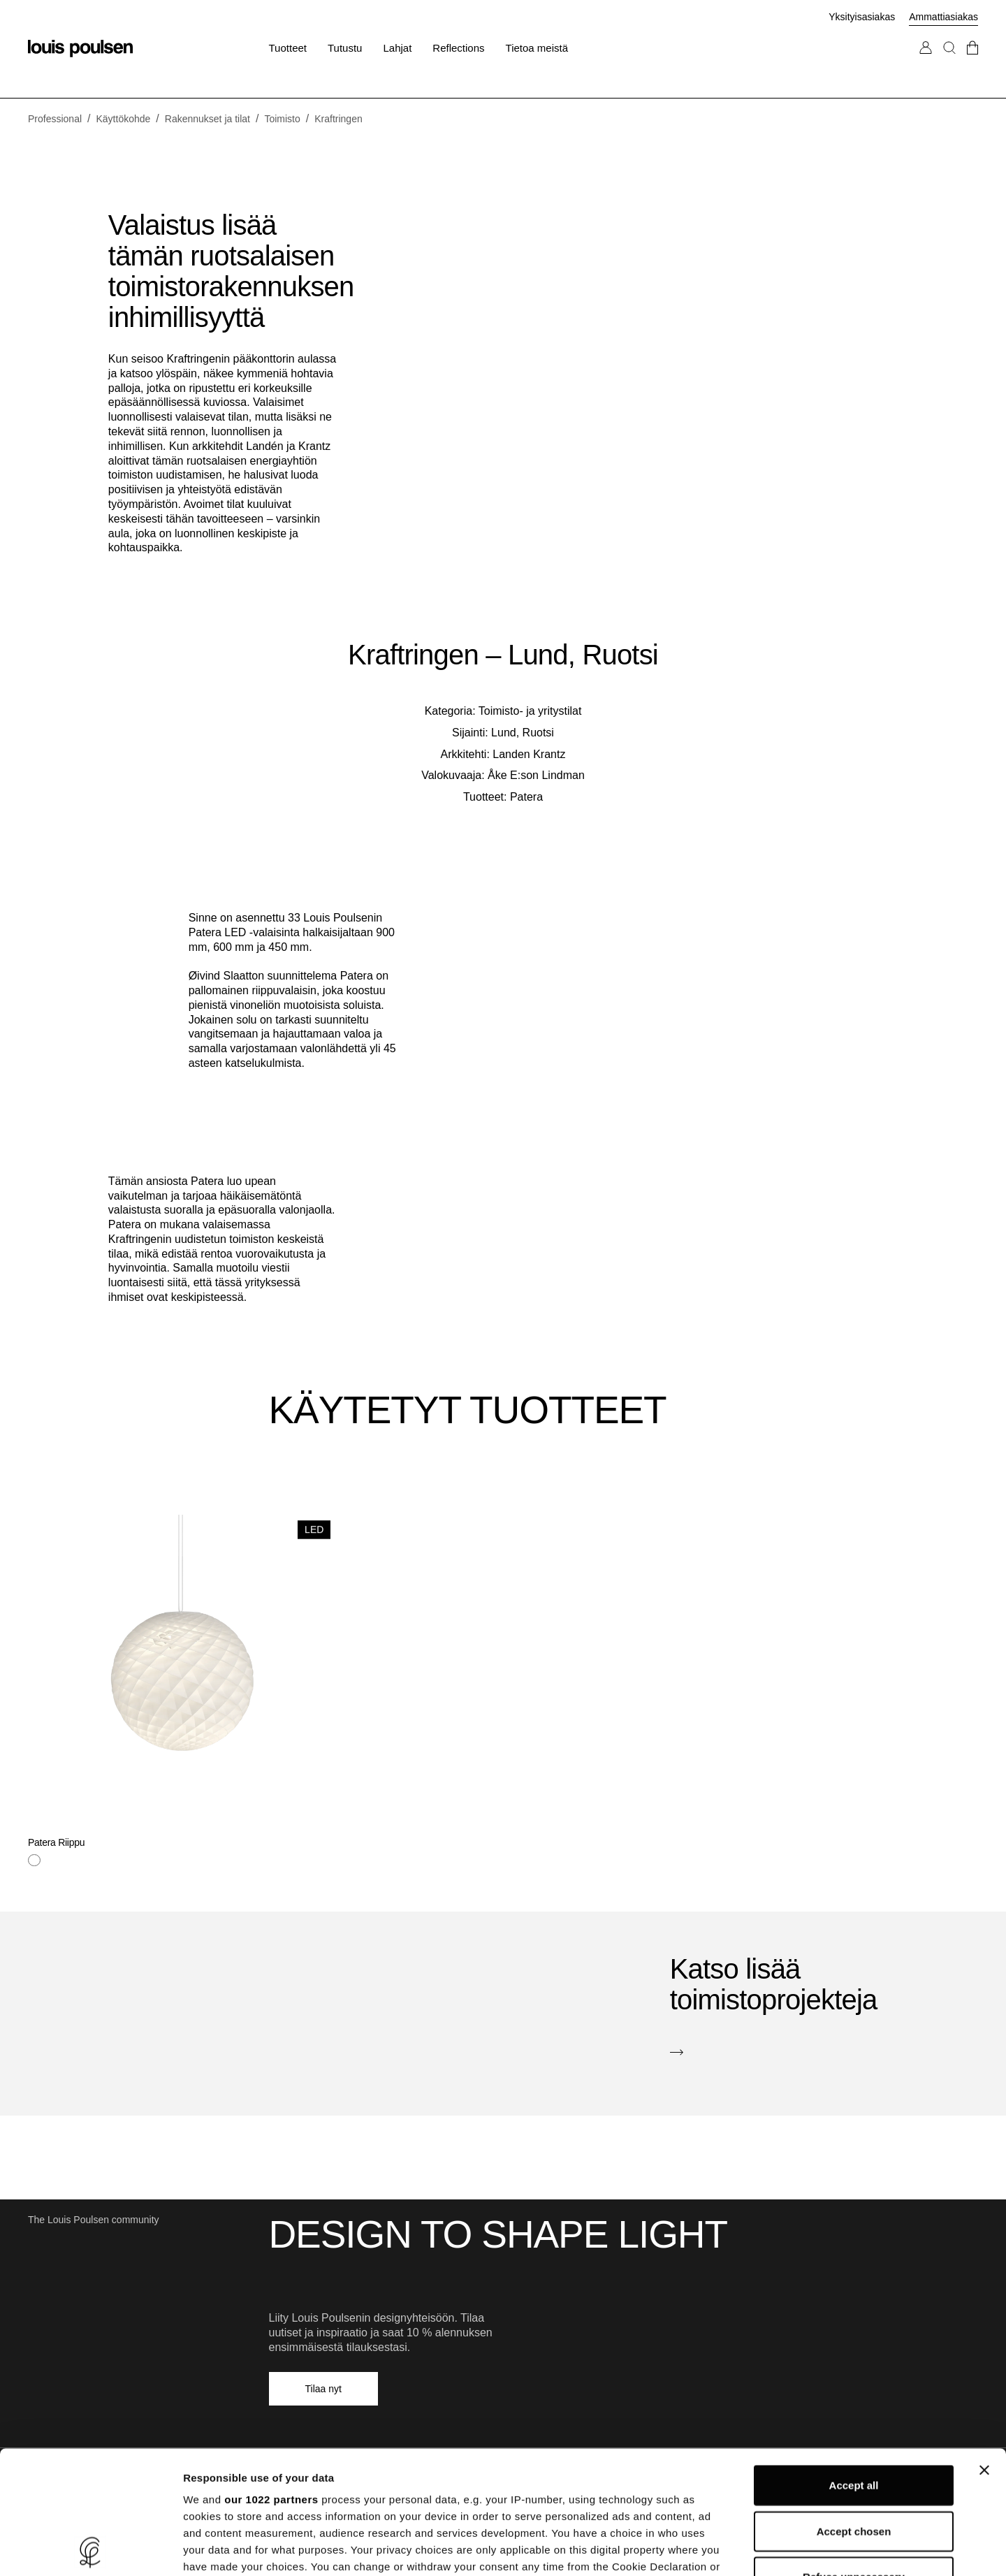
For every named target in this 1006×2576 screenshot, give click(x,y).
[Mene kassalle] (972, 62)
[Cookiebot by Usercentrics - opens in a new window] (90, 2548)
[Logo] (80, 48)
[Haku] (949, 62)
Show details (733, 2548)
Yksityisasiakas (862, 16)
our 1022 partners (271, 2376)
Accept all (854, 2362)
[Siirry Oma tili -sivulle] (926, 62)
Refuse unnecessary (854, 2454)
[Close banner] (984, 2347)
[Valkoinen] (34, 1860)
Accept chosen (854, 2408)
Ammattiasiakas (943, 16)
